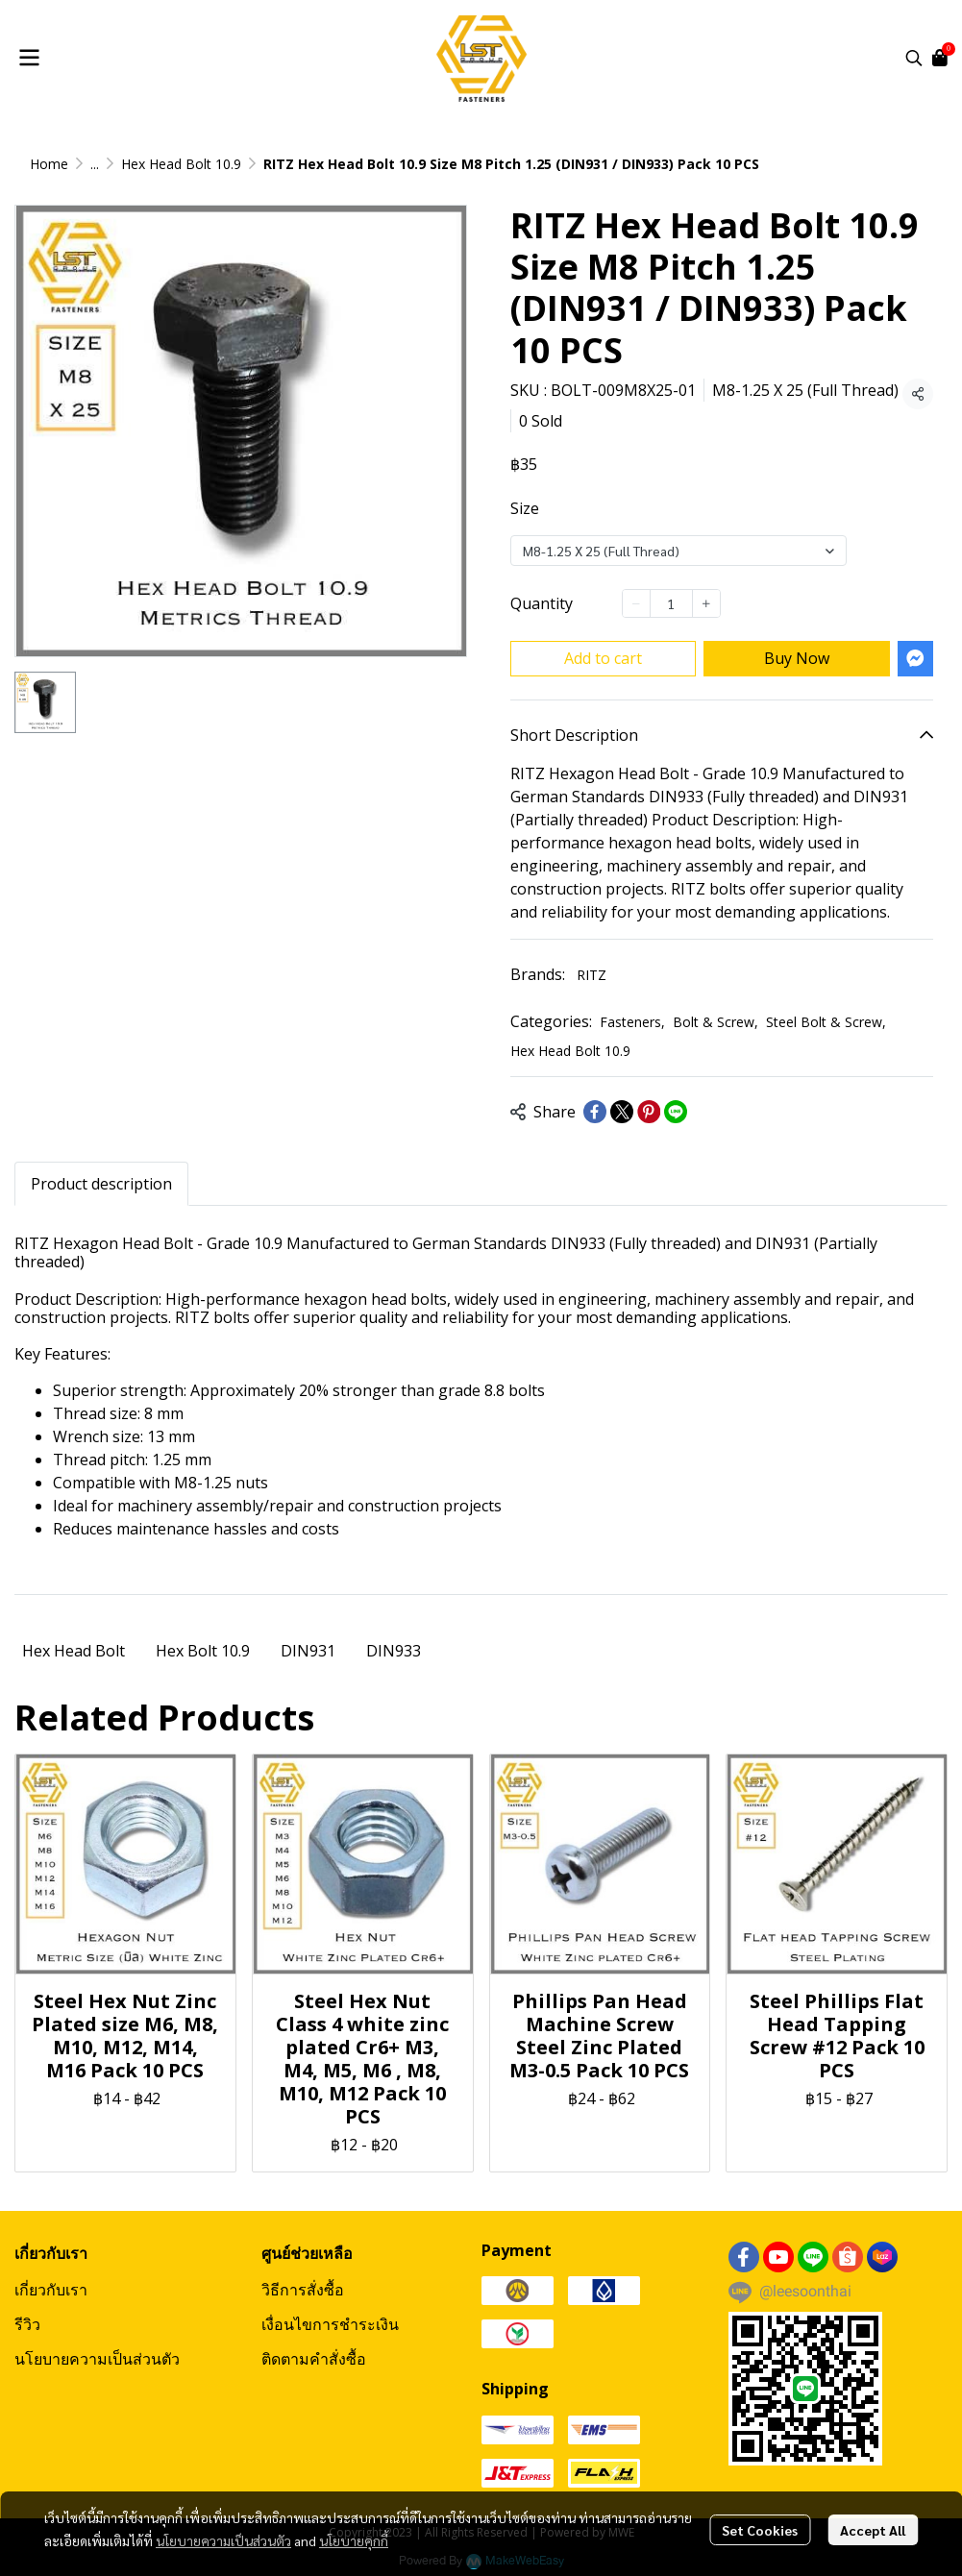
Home (49, 164)
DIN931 (308, 1650)
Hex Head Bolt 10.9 (181, 164)
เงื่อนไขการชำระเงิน (330, 2324)
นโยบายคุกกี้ (353, 2540)
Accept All (872, 2530)
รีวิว (27, 2324)
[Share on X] (621, 1111)
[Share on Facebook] (594, 1111)
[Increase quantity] (706, 603)
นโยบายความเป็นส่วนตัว (223, 2540)
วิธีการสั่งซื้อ (302, 2289)
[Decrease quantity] (636, 603)
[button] (913, 57)
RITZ (591, 975)
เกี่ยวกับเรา (50, 2289)
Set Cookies (760, 2530)
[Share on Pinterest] (648, 1111)
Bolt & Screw (715, 1022)
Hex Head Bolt (73, 1650)
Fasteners (632, 1022)
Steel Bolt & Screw (826, 1022)
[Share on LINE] (675, 1111)
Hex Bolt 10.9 (203, 1650)
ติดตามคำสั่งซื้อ (313, 2358)
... (94, 164)
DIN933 (393, 1650)
